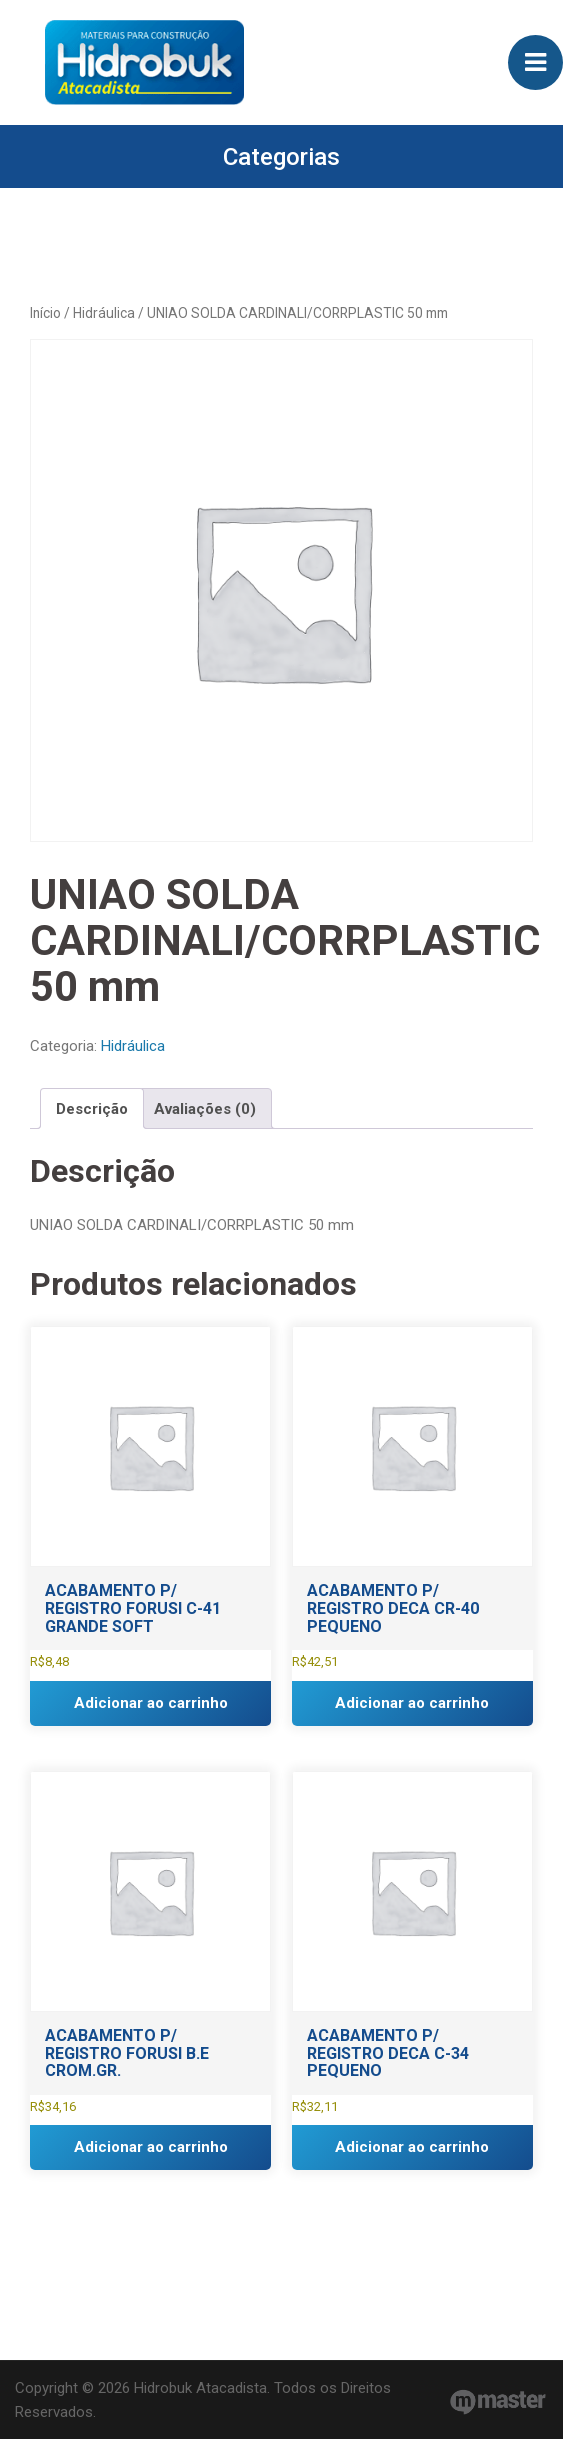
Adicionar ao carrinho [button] (151, 1703)
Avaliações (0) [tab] (205, 1109)
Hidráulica (104, 313)
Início (45, 313)
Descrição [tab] (92, 1109)
